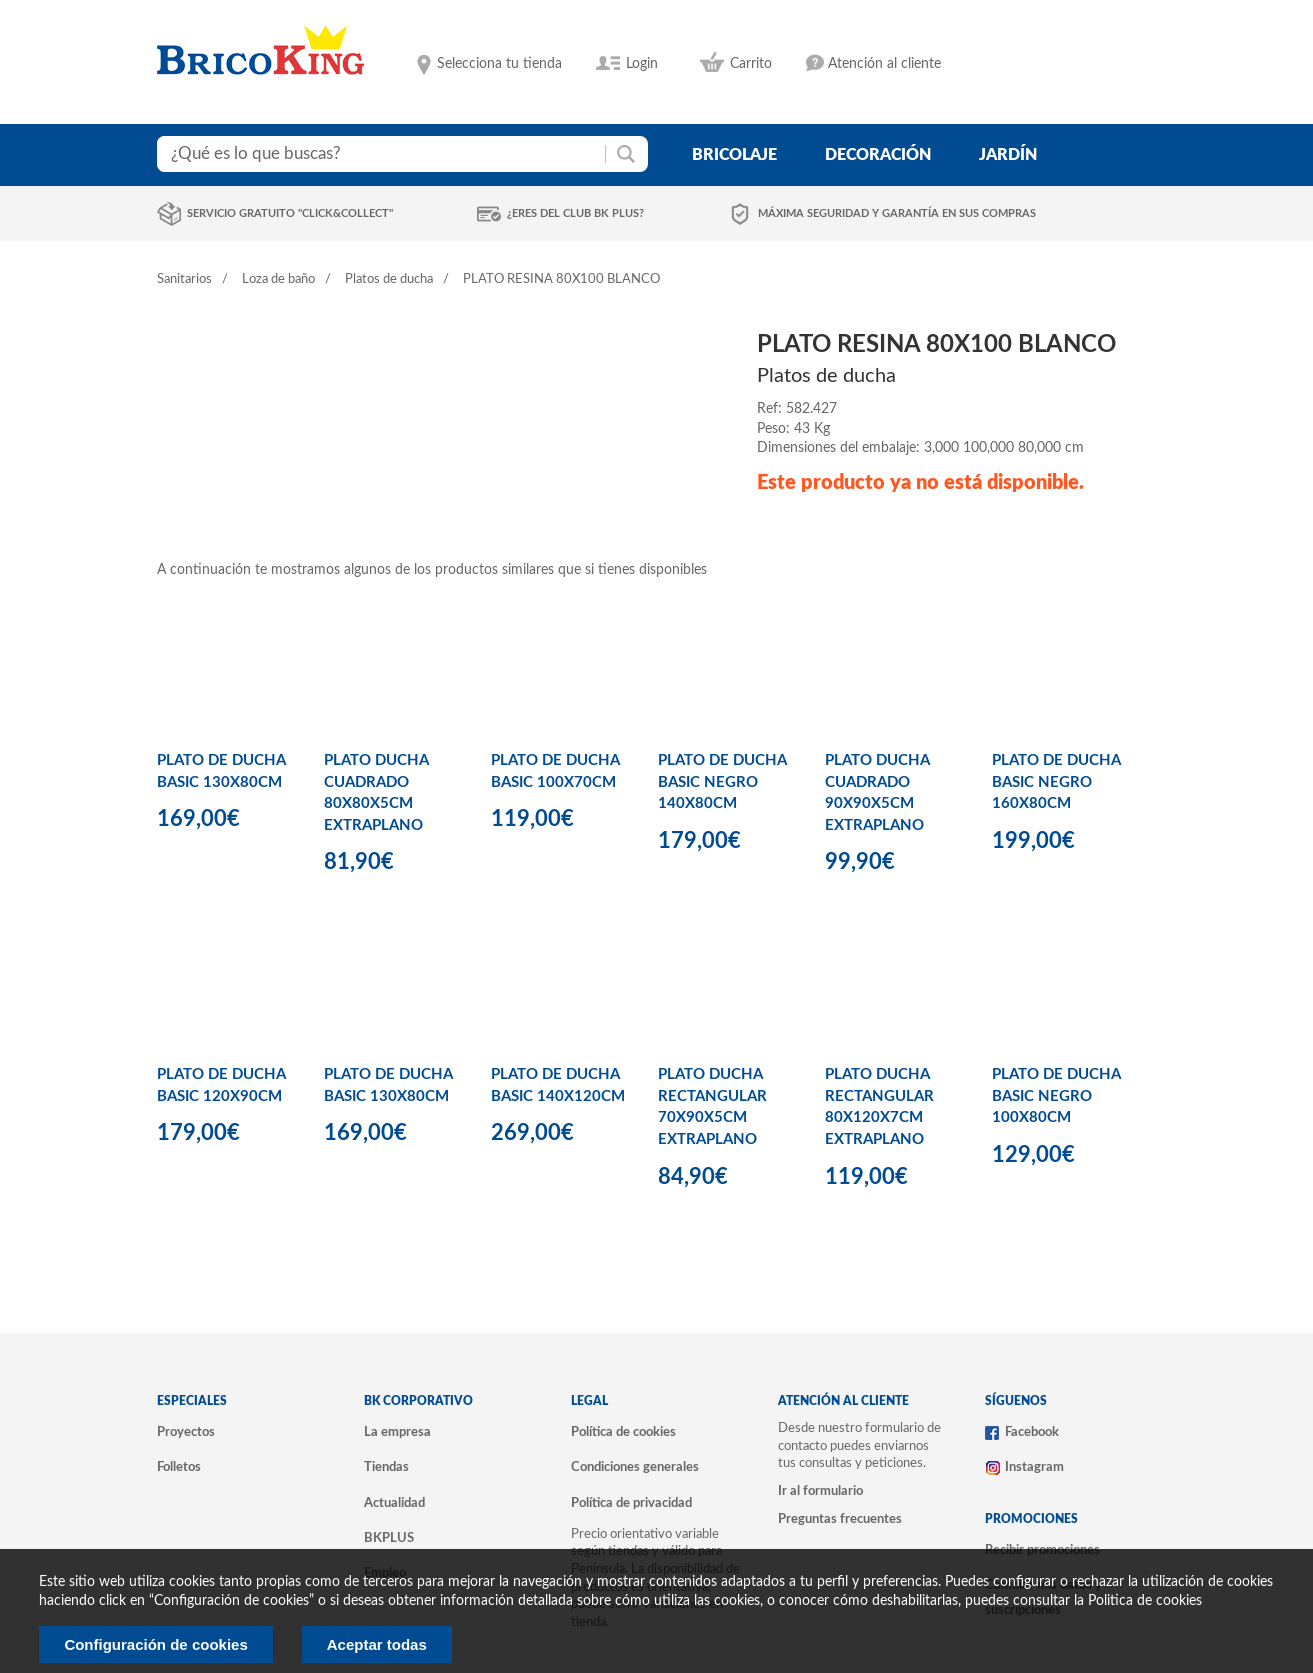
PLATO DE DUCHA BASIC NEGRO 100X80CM (1056, 1096)
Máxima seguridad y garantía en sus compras (897, 213)
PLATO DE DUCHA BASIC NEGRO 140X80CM (722, 782)
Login (642, 64)
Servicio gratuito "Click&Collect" (290, 213)
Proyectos (186, 1432)
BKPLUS (389, 1538)
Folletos (179, 1467)
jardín (1008, 155)
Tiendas (386, 1467)
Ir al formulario (820, 1491)
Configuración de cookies (155, 1644)
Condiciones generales (635, 1467)
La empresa (397, 1432)
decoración (878, 155)
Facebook (1032, 1432)
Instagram (1034, 1467)
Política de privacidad (631, 1503)
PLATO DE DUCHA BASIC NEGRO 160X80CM (1056, 782)
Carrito (751, 64)
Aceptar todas (377, 1644)
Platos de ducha (389, 279)
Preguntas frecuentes (840, 1519)
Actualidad (394, 1503)
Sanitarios (184, 279)
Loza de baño (278, 279)
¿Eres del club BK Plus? (575, 213)
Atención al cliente (884, 64)
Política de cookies (623, 1432)
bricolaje (734, 155)
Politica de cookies (1145, 1601)
